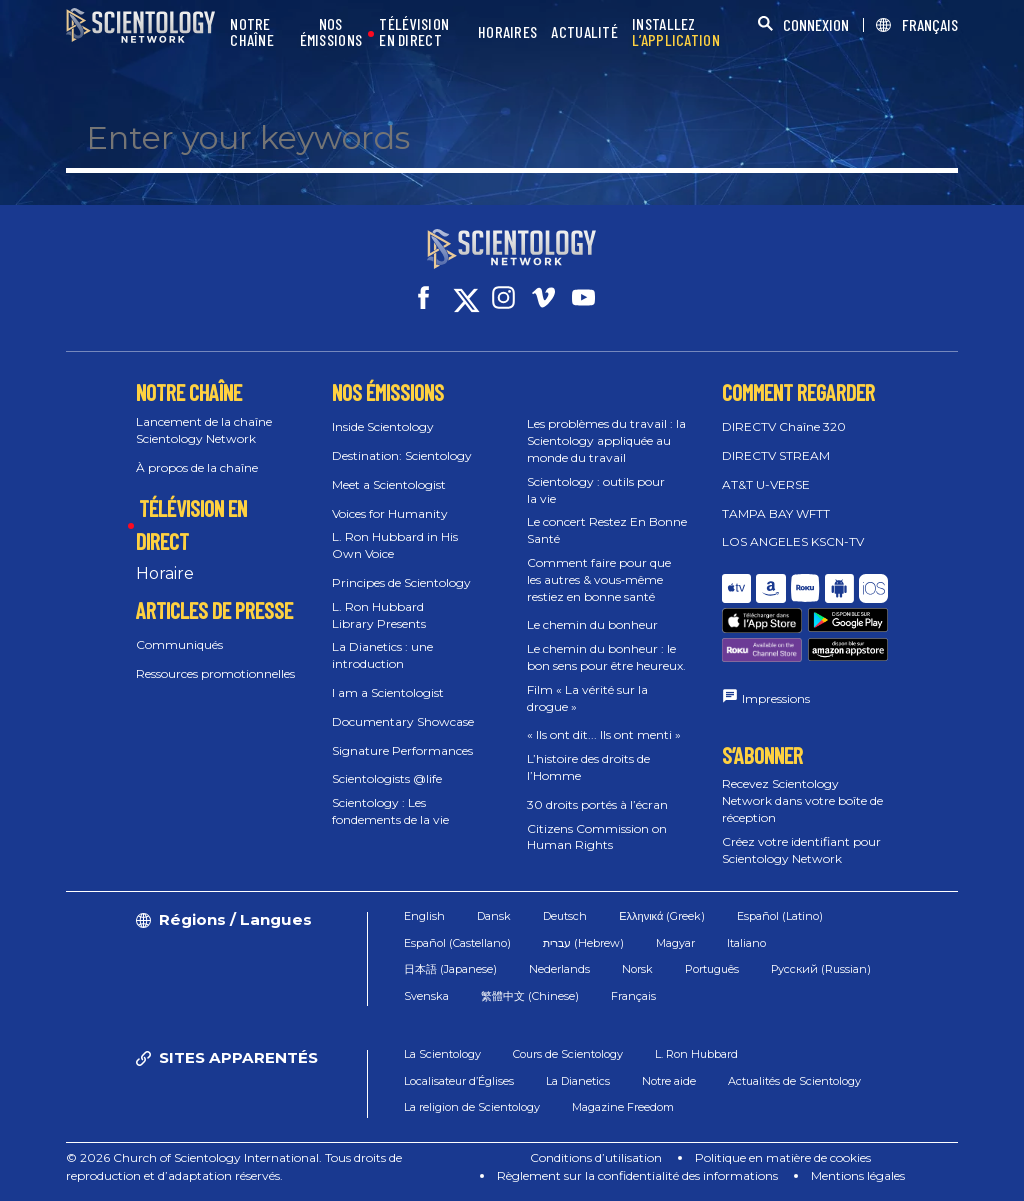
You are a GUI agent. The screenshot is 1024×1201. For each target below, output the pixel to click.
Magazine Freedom (623, 1107)
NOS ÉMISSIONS (331, 32)
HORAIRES (507, 32)
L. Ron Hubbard (696, 1054)
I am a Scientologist (388, 692)
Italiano (746, 943)
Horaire (165, 573)
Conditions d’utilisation (596, 1157)
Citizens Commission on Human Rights (597, 837)
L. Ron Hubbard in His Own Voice (395, 545)
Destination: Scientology (402, 455)
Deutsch (565, 916)
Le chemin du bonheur (592, 624)
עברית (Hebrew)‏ (583, 943)
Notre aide (669, 1081)
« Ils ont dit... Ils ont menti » (604, 734)
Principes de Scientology (401, 582)
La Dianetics (578, 1081)
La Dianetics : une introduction (382, 655)
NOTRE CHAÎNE (252, 32)
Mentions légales (858, 1175)
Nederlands (559, 969)
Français (633, 996)
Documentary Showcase (403, 721)
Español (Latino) (780, 916)
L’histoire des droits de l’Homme (588, 767)
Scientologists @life (387, 778)
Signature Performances (402, 750)
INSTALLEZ (676, 32)
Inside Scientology (383, 426)
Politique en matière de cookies (783, 1157)
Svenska (426, 996)
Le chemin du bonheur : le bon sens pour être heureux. (606, 657)
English (424, 916)
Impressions (776, 698)
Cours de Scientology (568, 1054)
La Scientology (442, 1054)
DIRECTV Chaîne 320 (784, 426)
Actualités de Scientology (794, 1081)
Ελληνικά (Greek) (662, 916)
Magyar (675, 943)
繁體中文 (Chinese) (530, 996)
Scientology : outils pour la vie (596, 490)
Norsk (637, 969)
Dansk (494, 916)
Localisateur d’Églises (459, 1081)
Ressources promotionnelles (215, 673)
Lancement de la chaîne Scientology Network (204, 430)
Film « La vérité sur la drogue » (587, 698)
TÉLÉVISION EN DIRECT (414, 32)
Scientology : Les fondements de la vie (390, 811)
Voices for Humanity (390, 513)
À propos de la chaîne (197, 467)
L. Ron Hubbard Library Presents (379, 615)
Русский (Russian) (821, 969)
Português (712, 969)
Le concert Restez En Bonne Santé (607, 530)
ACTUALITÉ (584, 32)
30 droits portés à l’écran (597, 804)
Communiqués (179, 644)
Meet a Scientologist (389, 484)
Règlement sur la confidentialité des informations (637, 1175)
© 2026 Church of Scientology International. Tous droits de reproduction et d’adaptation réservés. (234, 1166)
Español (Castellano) (457, 943)
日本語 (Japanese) (450, 969)
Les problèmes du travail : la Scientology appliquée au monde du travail (606, 440)
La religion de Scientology (472, 1107)
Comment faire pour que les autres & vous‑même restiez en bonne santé (599, 579)
